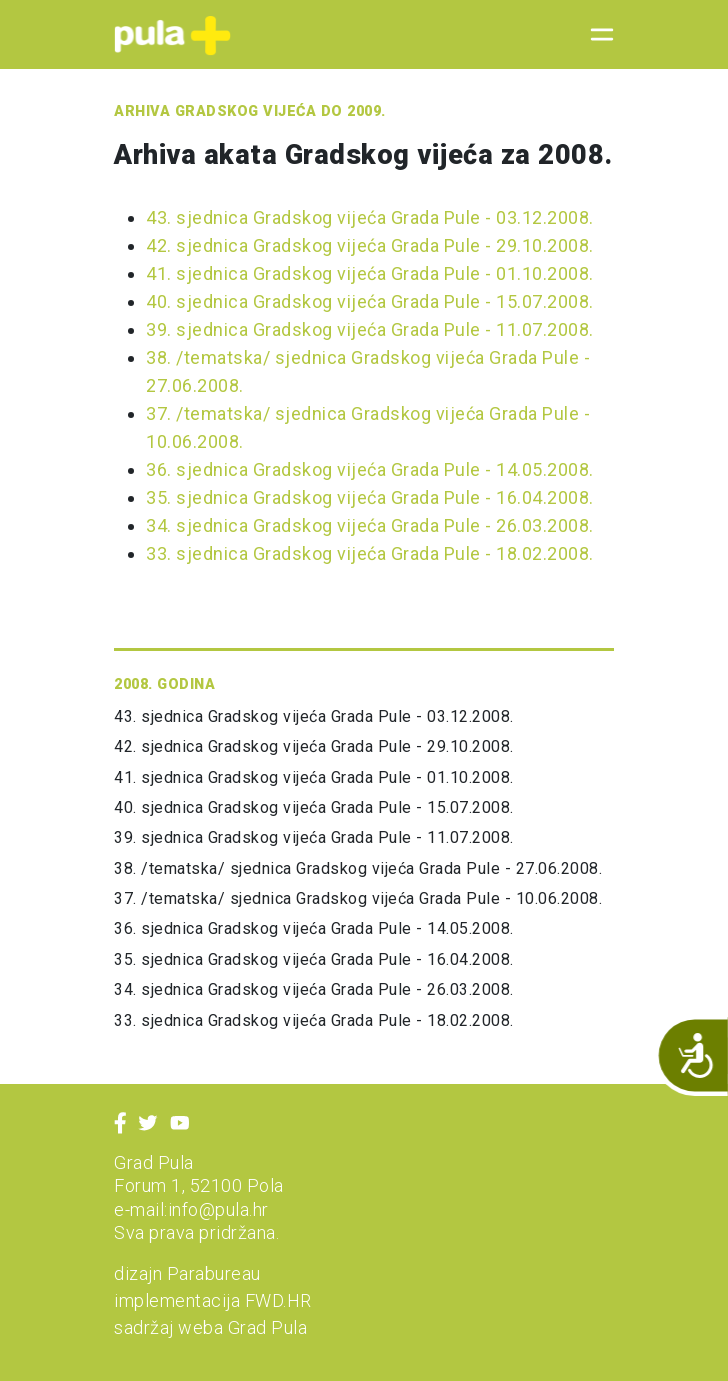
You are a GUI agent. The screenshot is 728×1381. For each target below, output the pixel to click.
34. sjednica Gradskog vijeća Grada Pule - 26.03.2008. (370, 525)
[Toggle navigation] (596, 35)
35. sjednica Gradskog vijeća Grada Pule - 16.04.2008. (370, 497)
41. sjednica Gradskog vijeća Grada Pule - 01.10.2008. (370, 273)
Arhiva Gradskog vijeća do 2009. (250, 111)
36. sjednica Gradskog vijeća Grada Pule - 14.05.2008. (370, 469)
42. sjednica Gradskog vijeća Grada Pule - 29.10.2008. (370, 245)
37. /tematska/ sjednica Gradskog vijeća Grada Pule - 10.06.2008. (358, 898)
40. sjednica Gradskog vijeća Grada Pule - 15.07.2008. (370, 301)
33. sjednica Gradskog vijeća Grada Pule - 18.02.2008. (370, 553)
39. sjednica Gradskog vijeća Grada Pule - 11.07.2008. (370, 329)
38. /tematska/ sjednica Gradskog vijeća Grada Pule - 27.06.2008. (358, 868)
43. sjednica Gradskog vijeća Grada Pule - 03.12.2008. (370, 217)
